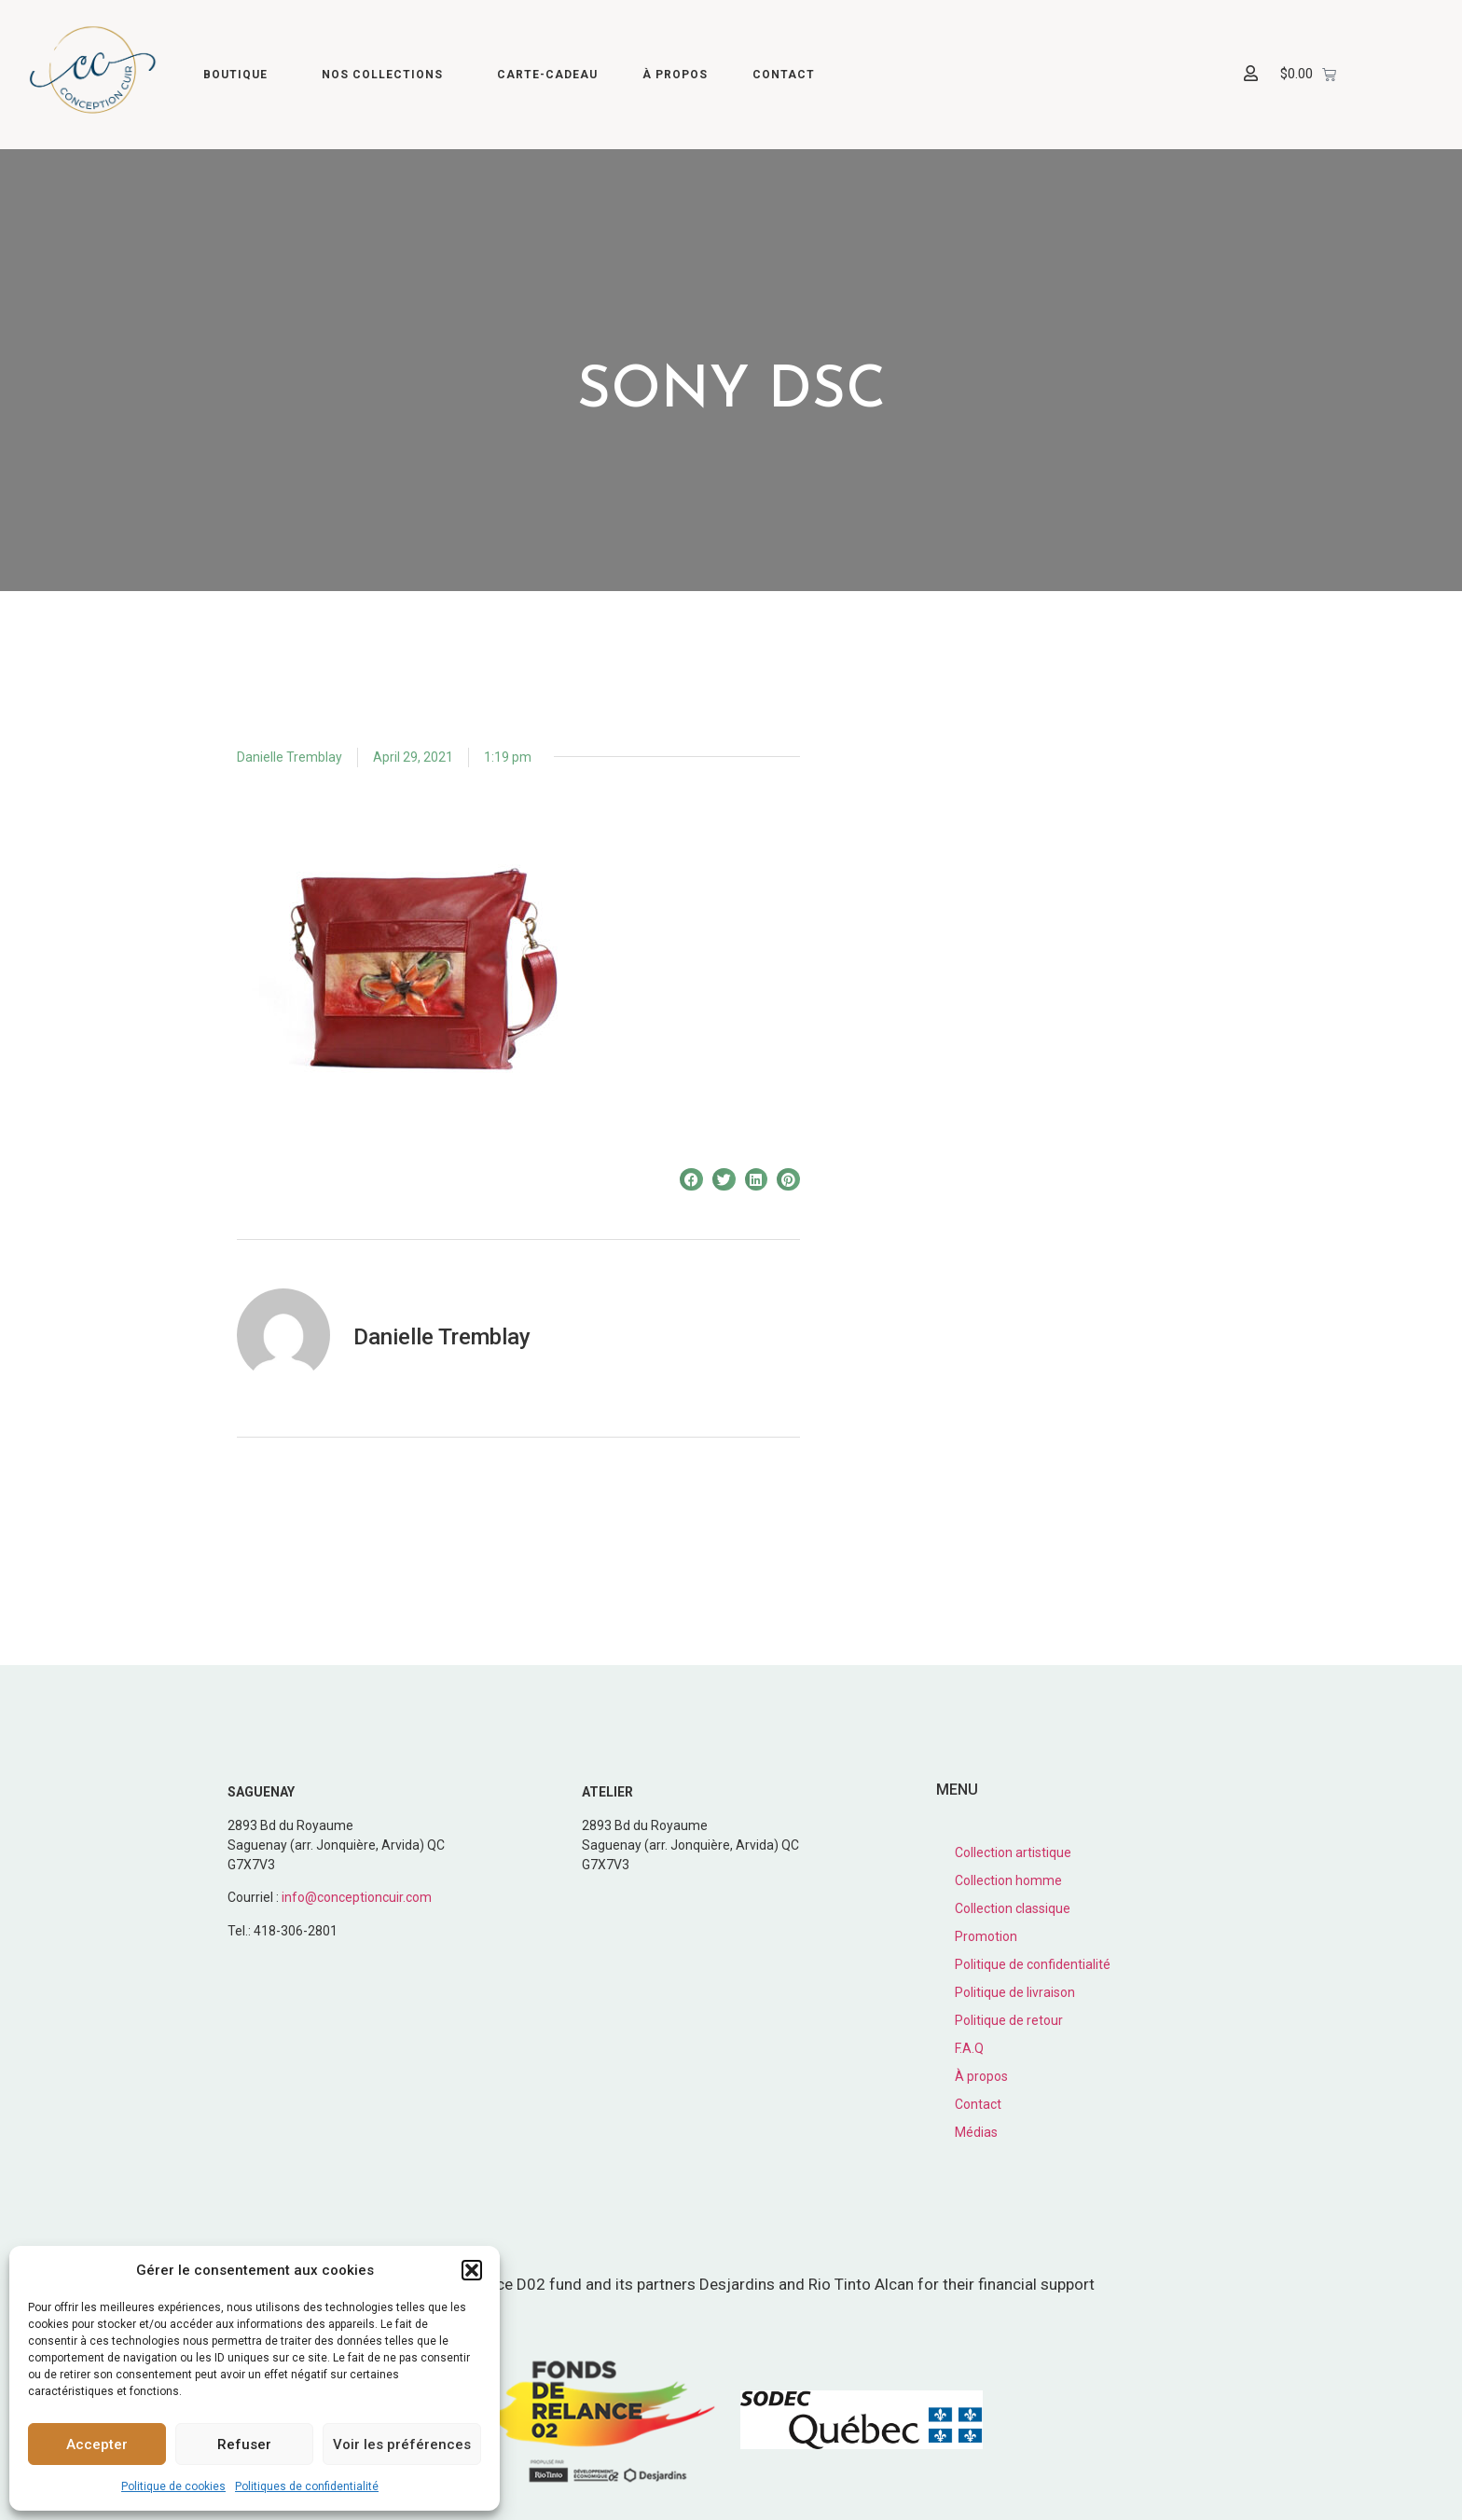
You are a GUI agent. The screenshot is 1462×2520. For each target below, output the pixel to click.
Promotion (986, 1936)
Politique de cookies (173, 2486)
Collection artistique (1013, 1852)
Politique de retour (1009, 2020)
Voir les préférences (402, 2444)
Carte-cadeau (547, 74)
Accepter (97, 2444)
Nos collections (387, 74)
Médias (976, 2132)
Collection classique (1012, 1908)
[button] (471, 2270)
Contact (783, 74)
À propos (675, 74)
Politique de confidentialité (1032, 1964)
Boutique (240, 74)
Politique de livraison (1015, 1992)
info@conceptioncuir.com (357, 1897)
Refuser (244, 2444)
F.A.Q (969, 2048)
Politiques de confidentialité (307, 2486)
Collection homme (1008, 1880)
